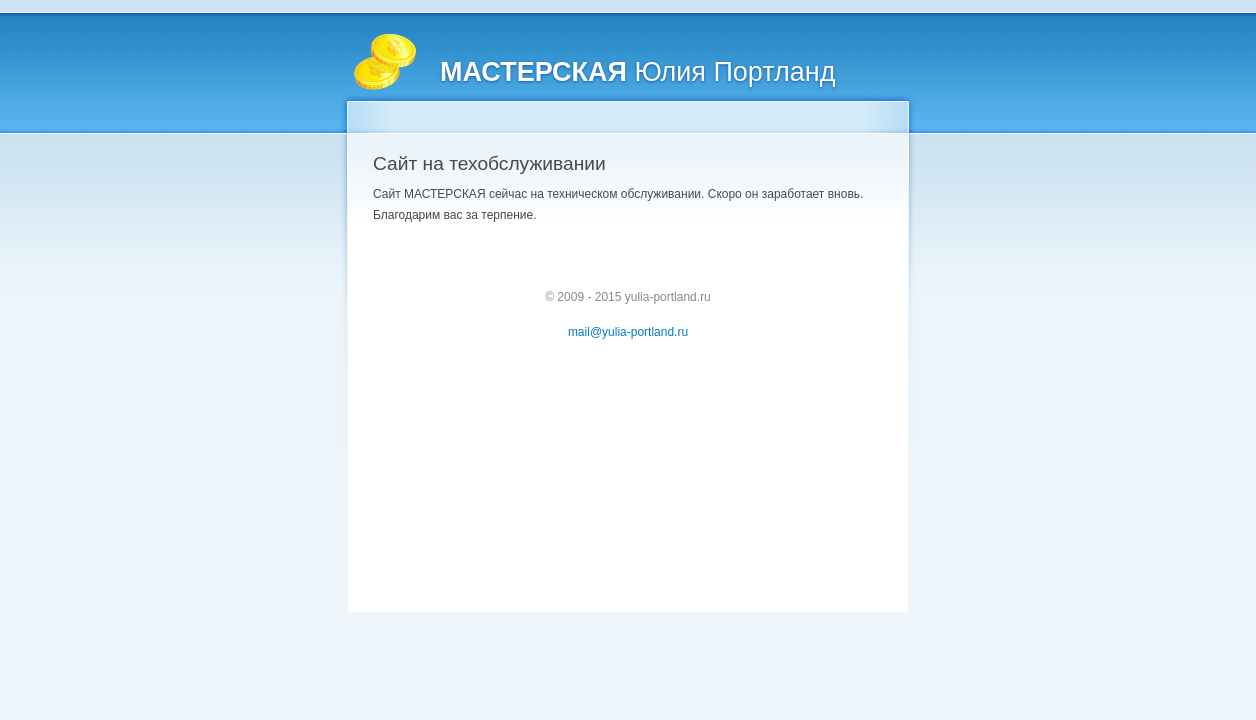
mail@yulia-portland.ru (628, 332)
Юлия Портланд (637, 72)
